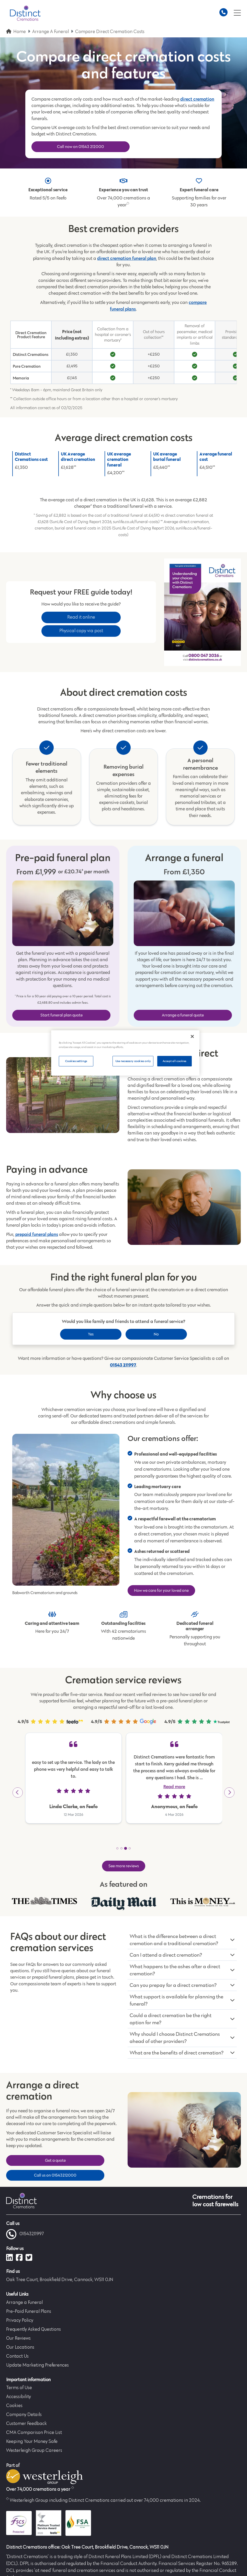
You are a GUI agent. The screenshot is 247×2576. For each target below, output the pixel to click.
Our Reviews (18, 2338)
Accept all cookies (174, 1061)
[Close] (192, 1036)
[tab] (117, 1848)
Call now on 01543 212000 (80, 146)
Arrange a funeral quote (183, 1015)
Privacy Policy (19, 2320)
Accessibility (18, 2396)
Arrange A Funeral (50, 31)
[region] (125, 1053)
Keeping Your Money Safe (32, 2441)
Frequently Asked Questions (33, 2329)
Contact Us (17, 2356)
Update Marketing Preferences (37, 2365)
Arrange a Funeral (24, 2302)
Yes (91, 1334)
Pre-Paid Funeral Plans (28, 2311)
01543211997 (25, 2234)
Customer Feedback (26, 2423)
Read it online (81, 617)
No (156, 1334)
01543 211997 (123, 1365)
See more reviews (123, 1865)
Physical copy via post (81, 631)
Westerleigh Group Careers (34, 2450)
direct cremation (197, 99)
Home (19, 31)
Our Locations (20, 2347)
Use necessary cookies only (133, 1061)
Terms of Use (19, 2388)
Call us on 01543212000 (55, 2175)
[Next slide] (229, 1792)
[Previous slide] (18, 1792)
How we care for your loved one (161, 1590)
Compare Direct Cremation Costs (109, 31)
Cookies (14, 2405)
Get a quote (55, 2160)
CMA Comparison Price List (34, 2432)
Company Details (24, 2414)
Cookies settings (76, 1061)
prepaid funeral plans (36, 1234)
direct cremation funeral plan (126, 258)
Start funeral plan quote (61, 1015)
